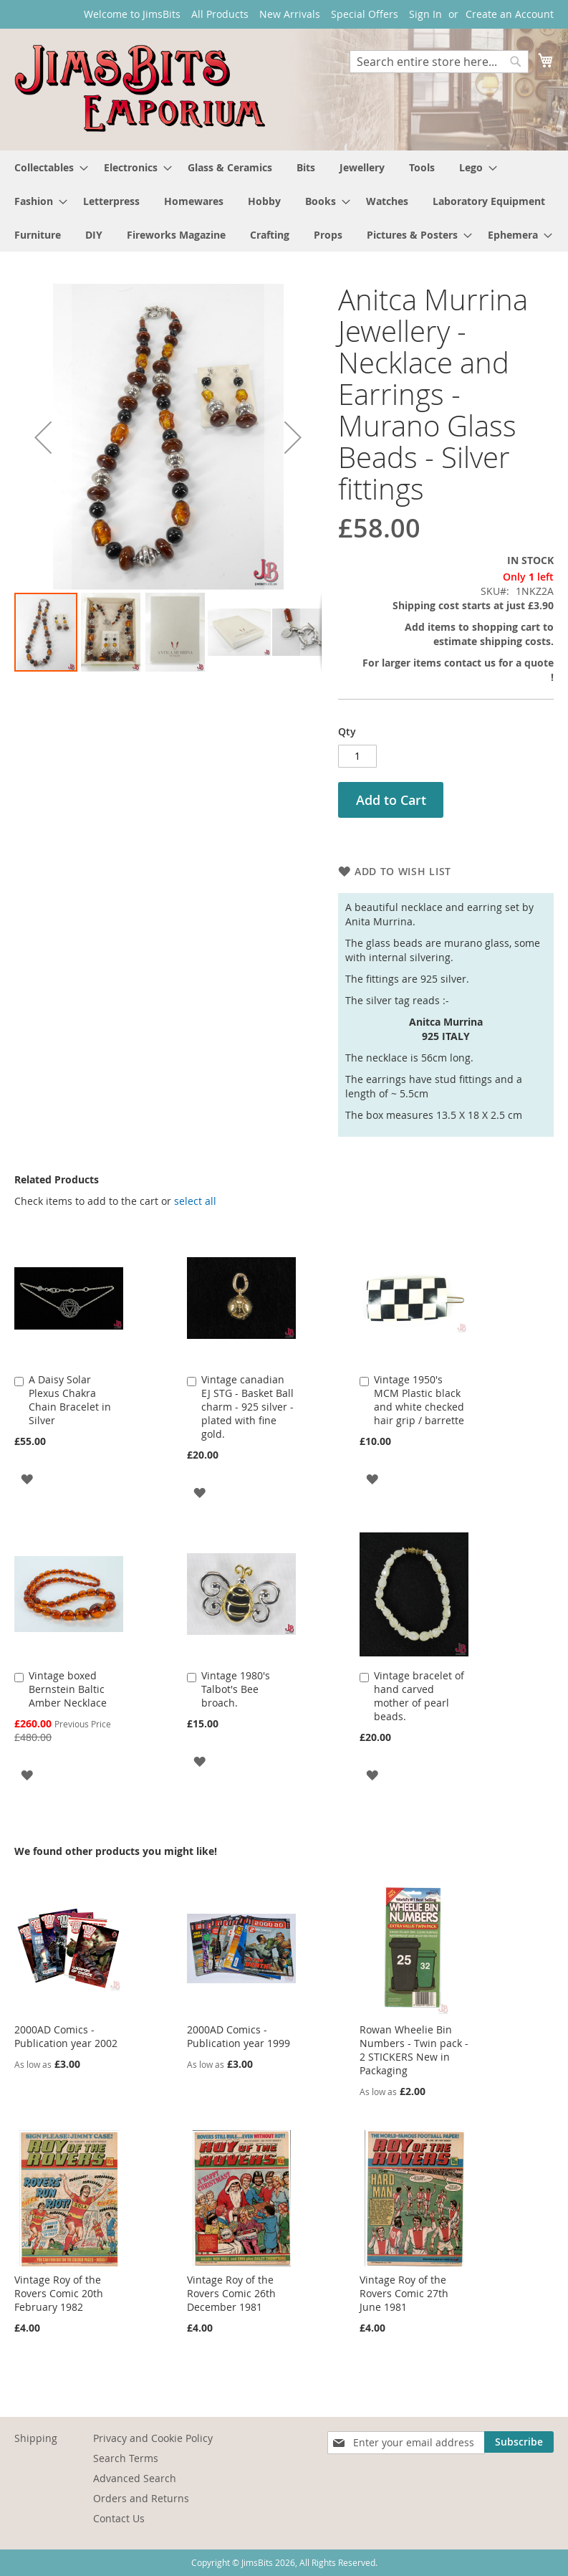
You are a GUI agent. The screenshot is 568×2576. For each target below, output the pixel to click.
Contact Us (119, 2518)
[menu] (284, 201)
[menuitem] (47, 167)
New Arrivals (289, 14)
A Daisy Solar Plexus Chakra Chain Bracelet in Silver (70, 1400)
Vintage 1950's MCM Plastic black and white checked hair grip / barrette (419, 1400)
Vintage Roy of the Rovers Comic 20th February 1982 (58, 2293)
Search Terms (125, 2458)
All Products (220, 14)
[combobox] (439, 61)
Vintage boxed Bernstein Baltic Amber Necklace (68, 1689)
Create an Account (510, 14)
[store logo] (139, 88)
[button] (43, 437)
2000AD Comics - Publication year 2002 (65, 2036)
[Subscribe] (519, 2442)
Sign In (425, 14)
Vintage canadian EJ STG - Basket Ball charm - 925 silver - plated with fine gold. (247, 1407)
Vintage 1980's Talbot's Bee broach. (235, 1689)
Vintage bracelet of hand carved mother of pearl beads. (419, 1696)
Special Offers (364, 14)
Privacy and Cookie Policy (153, 2438)
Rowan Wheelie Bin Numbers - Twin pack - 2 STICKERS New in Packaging (414, 2050)
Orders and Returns (141, 2498)
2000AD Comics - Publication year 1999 (238, 2036)
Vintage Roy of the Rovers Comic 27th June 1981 (404, 2293)
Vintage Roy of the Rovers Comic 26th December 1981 (231, 2293)
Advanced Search (134, 2478)
